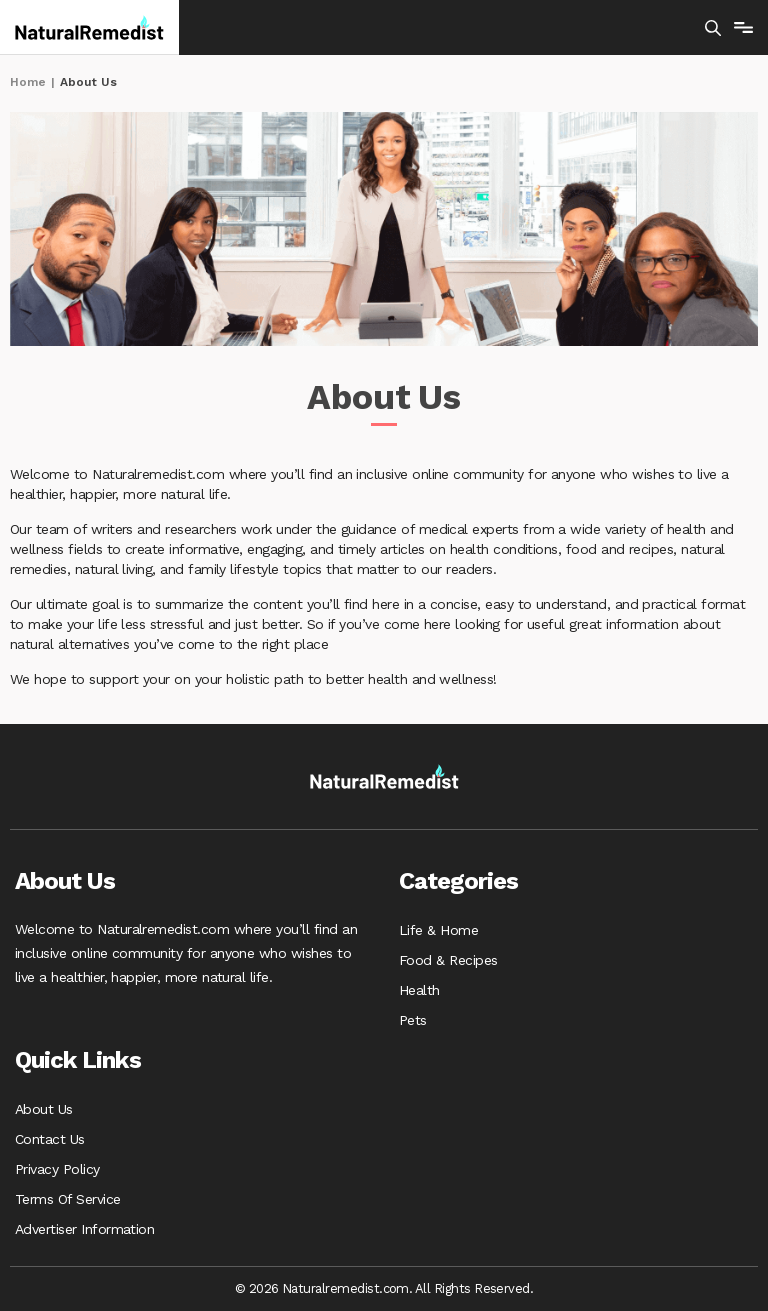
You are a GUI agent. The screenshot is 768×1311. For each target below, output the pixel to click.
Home (28, 82)
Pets (413, 1020)
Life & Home (438, 930)
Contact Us (50, 1139)
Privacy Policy (57, 1169)
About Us (44, 1109)
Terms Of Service (68, 1199)
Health (419, 990)
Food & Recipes (448, 960)
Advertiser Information (84, 1229)
